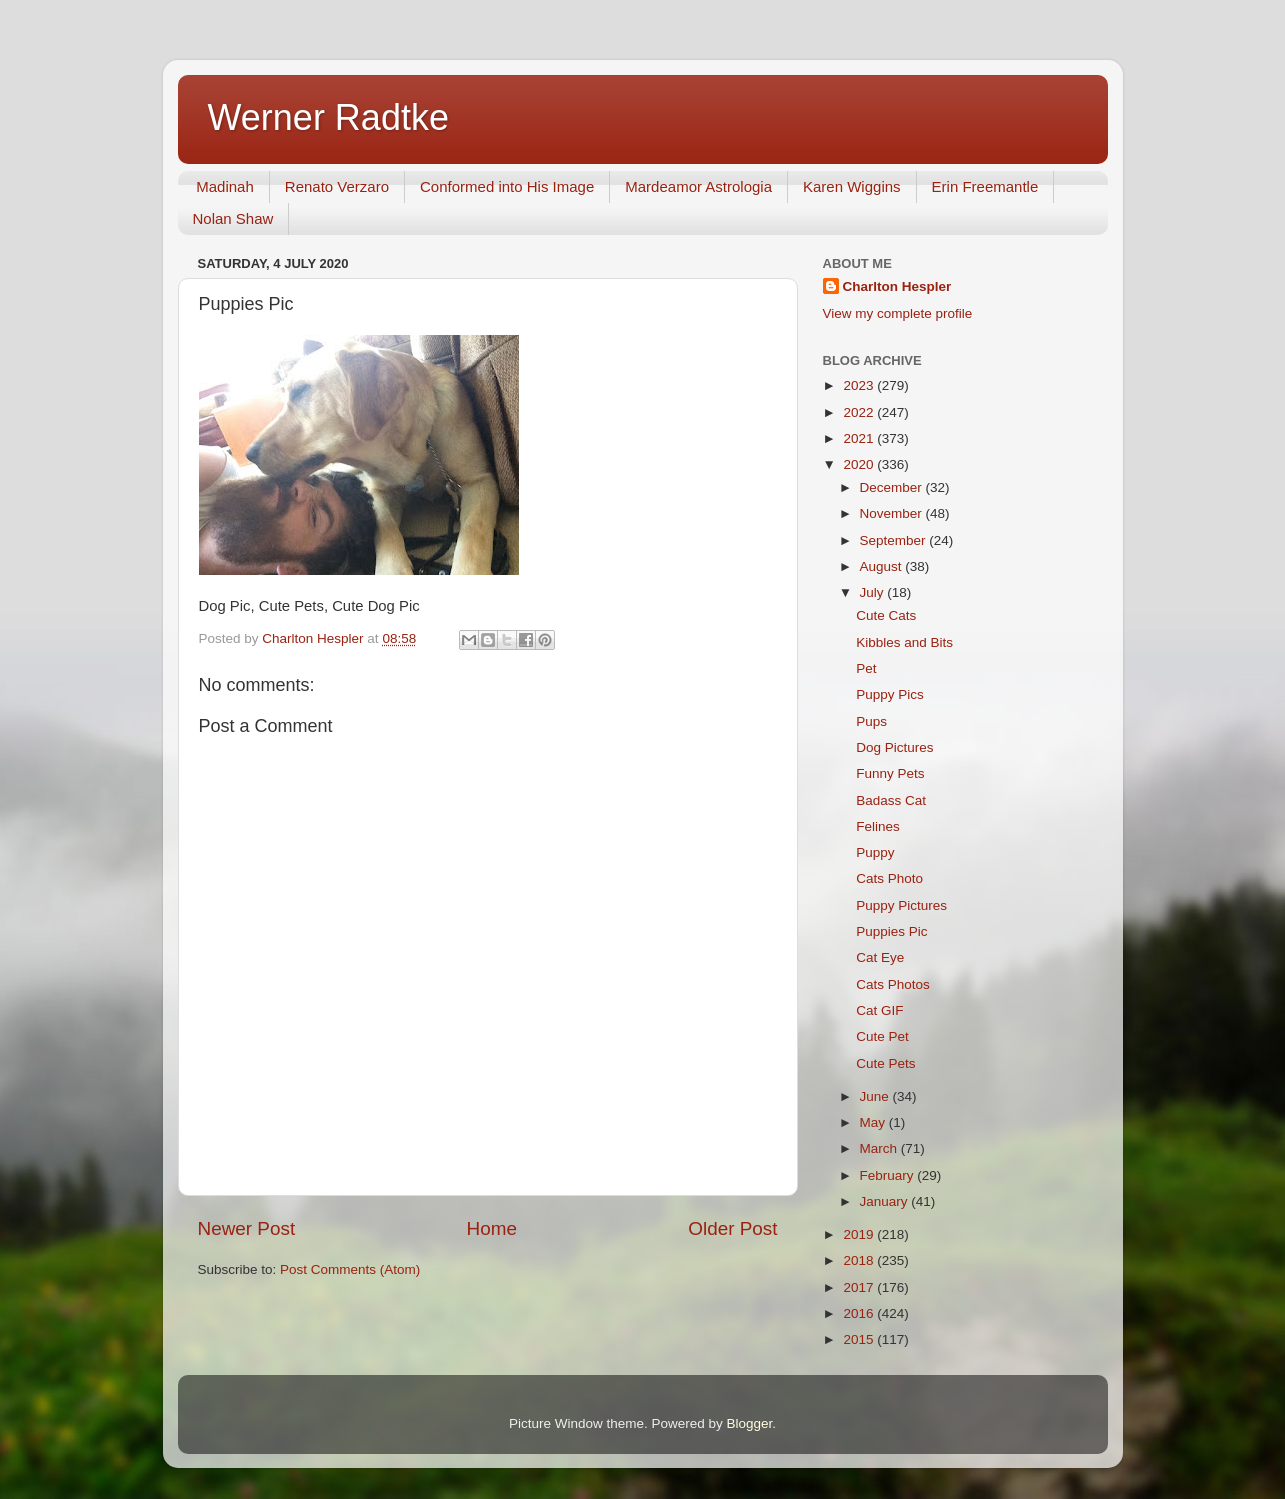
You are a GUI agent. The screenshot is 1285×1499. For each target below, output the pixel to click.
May (874, 1122)
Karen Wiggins (852, 186)
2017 (860, 1287)
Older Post (732, 1228)
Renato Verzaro (337, 186)
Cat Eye (880, 957)
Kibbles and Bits (904, 642)
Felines (878, 826)
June (876, 1096)
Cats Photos (893, 984)
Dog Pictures (894, 747)
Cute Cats (886, 615)
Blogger (750, 1423)
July (874, 592)
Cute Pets (885, 1063)
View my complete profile (898, 313)
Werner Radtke (328, 117)
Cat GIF (879, 1010)
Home (492, 1228)
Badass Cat (891, 800)
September (895, 540)
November (893, 513)
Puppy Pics (890, 694)
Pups (871, 721)
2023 (860, 385)
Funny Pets (890, 773)
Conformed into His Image (507, 186)
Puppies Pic (891, 931)
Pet (866, 668)
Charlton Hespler (897, 286)
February (889, 1175)
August (883, 566)
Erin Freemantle (985, 186)
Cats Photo (889, 878)
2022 (860, 412)
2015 (860, 1339)
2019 (860, 1234)
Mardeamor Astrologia (698, 186)
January (886, 1201)
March (880, 1148)
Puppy (875, 852)
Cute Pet (882, 1036)
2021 (860, 438)
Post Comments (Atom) (350, 1269)
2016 (860, 1313)
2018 (860, 1260)
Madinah (225, 186)
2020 (860, 464)
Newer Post (247, 1228)
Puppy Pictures (901, 905)
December (893, 487)
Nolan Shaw (233, 218)
